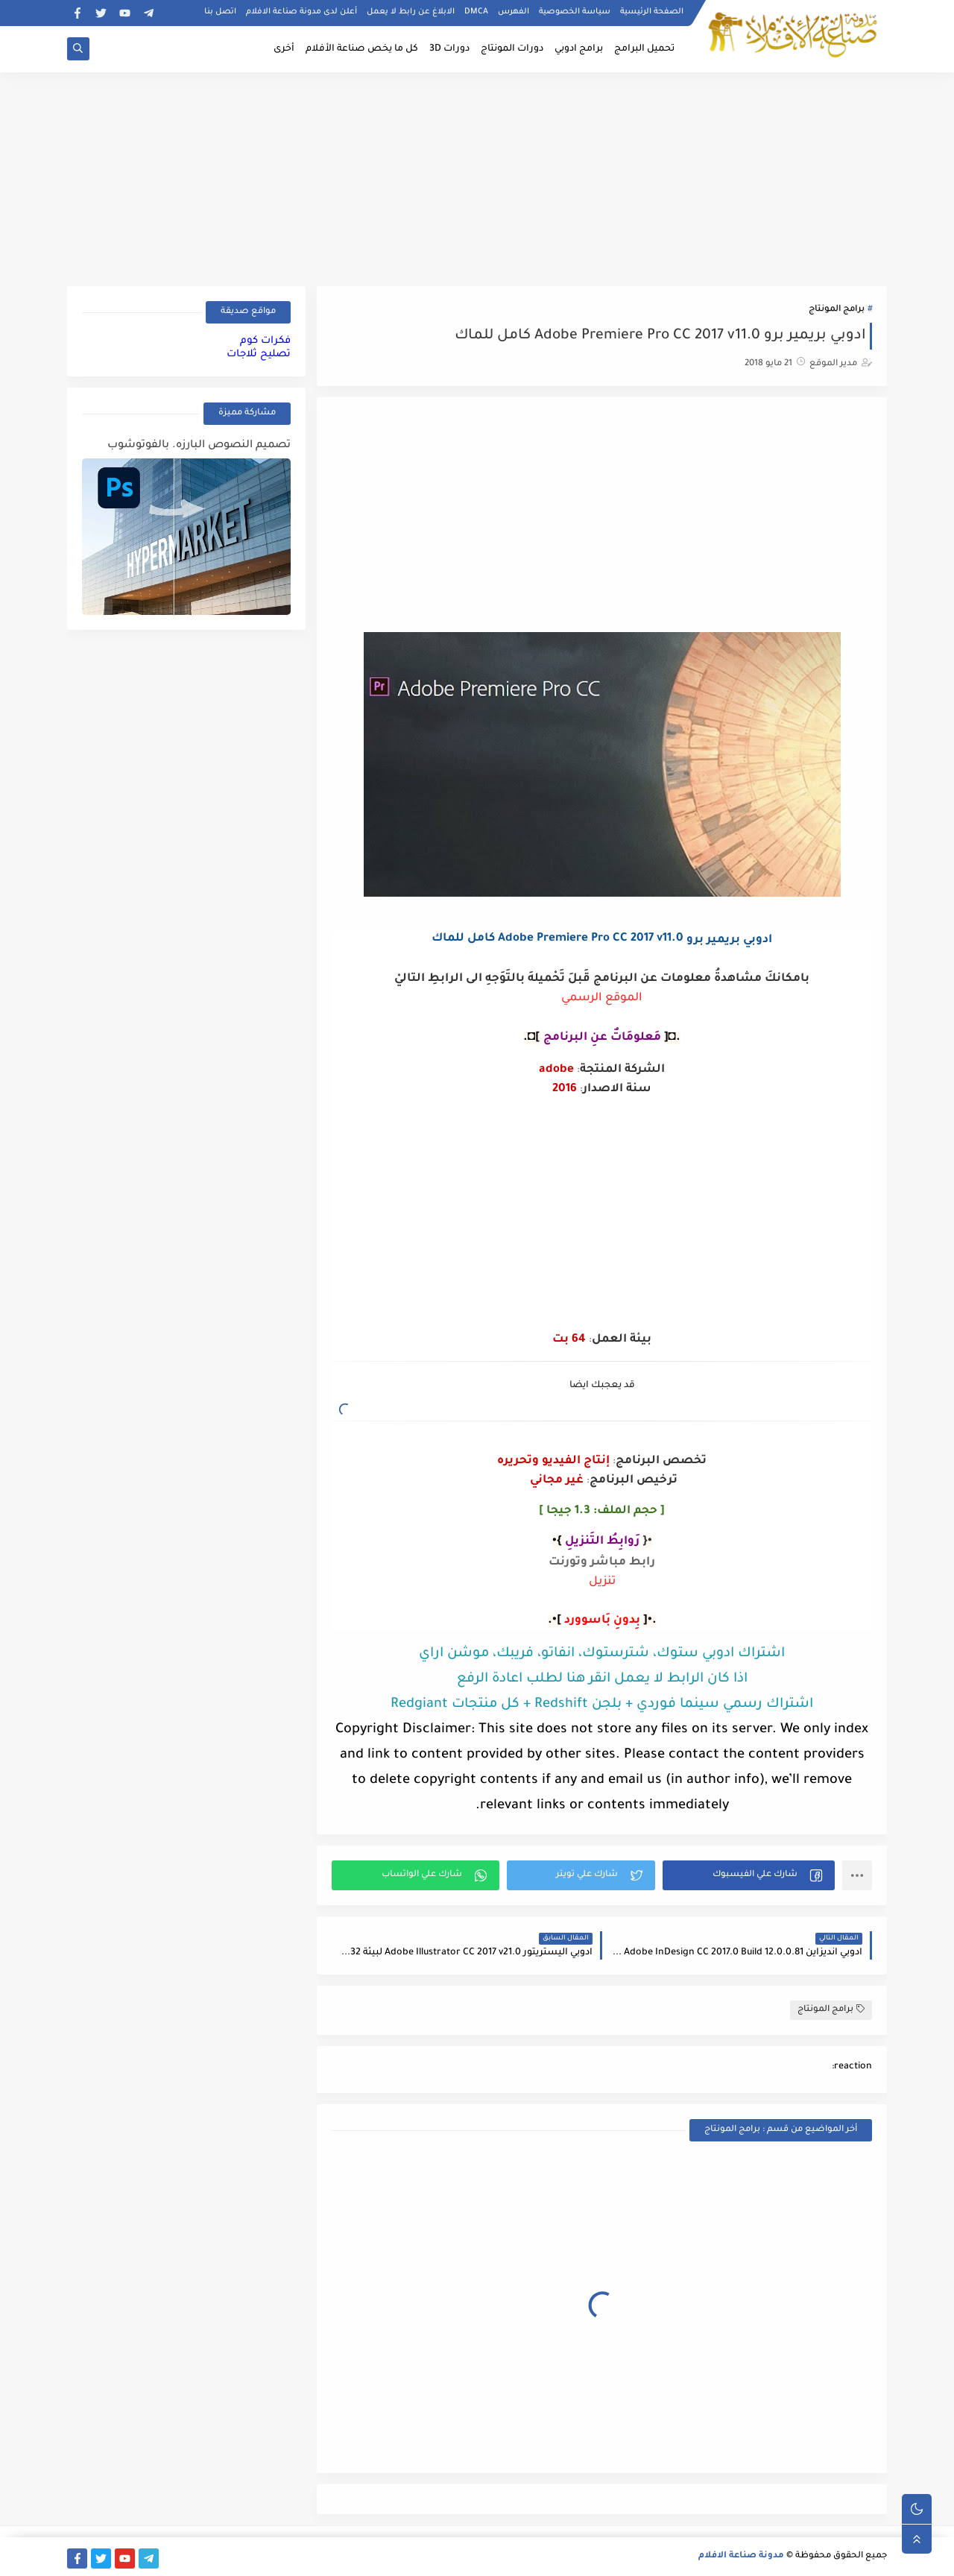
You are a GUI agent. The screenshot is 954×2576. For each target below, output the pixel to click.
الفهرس (513, 11)
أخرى (284, 49)
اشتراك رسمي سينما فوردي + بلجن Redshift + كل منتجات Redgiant (602, 1704)
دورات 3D (449, 49)
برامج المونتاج (837, 310)
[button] (749, 1875)
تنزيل (602, 1582)
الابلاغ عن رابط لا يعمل (411, 11)
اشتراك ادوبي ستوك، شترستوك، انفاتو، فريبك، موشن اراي (602, 1654)
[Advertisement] (477, 176)
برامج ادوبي (579, 49)
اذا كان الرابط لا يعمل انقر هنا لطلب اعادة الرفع (602, 1679)
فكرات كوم (265, 341)
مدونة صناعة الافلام (741, 2556)
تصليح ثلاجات (259, 354)
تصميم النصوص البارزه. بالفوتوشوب (199, 446)
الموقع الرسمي (601, 998)
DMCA (476, 11)
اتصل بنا (220, 11)
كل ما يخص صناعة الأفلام (362, 49)
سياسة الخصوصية (574, 11)
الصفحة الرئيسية (651, 11)
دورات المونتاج (512, 49)
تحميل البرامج (644, 49)
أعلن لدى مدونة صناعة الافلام (301, 11)
